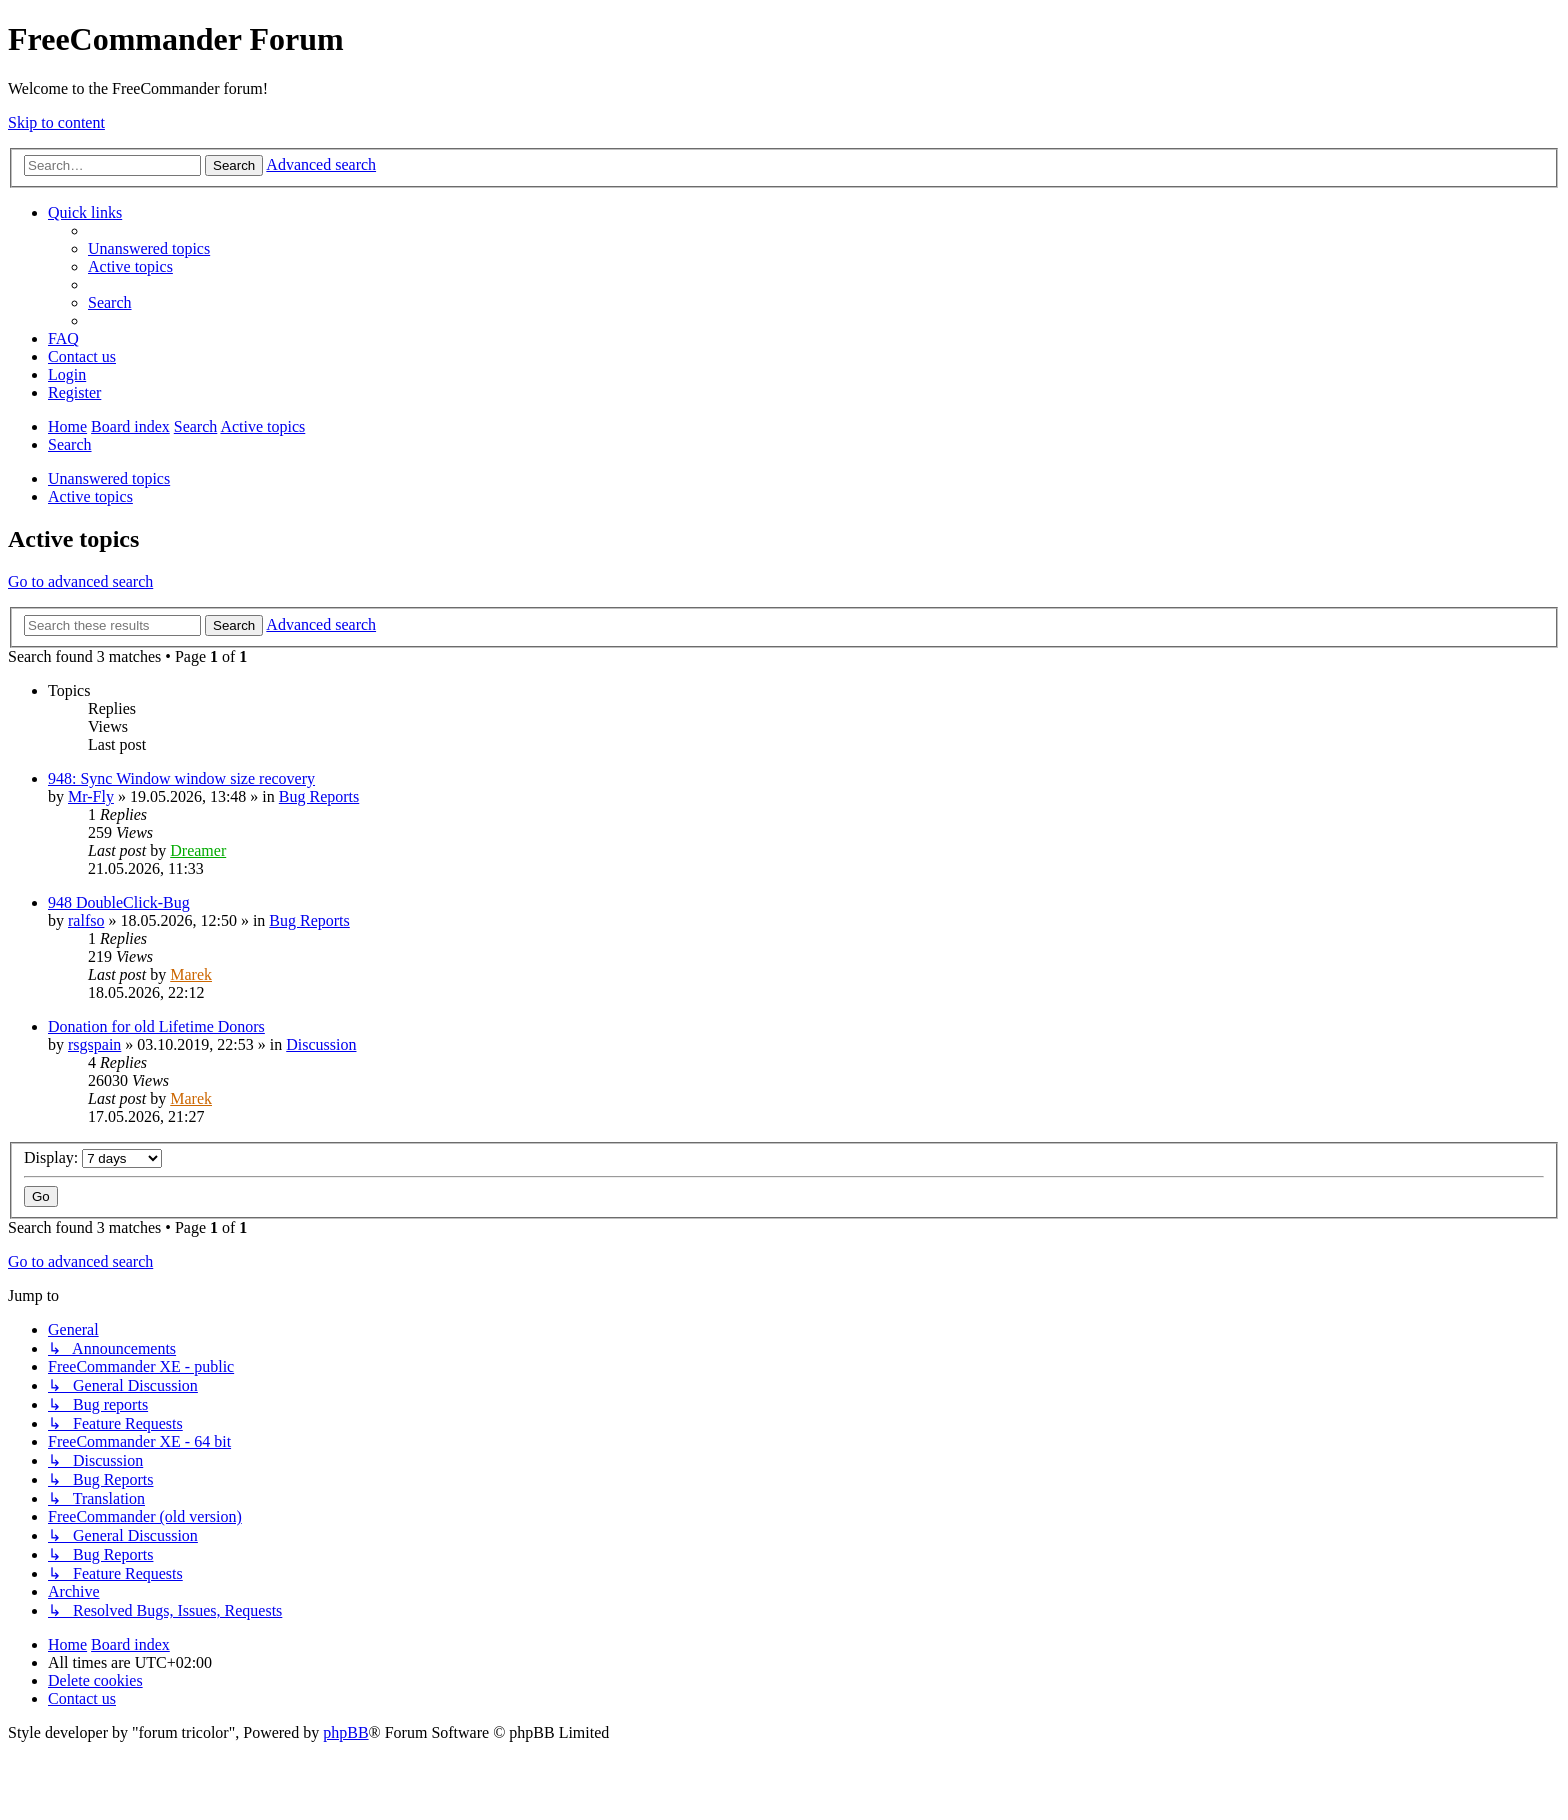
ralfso (86, 920)
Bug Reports (319, 796)
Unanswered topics (109, 478)
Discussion (321, 1044)
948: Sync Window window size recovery (181, 778)
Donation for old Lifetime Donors (156, 1026)
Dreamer (198, 850)
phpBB (345, 1732)
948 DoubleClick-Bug (119, 902)
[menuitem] (149, 248)
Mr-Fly (91, 796)
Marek (191, 974)
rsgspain (94, 1044)
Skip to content (56, 122)
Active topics (90, 496)
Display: (93, 1157)
